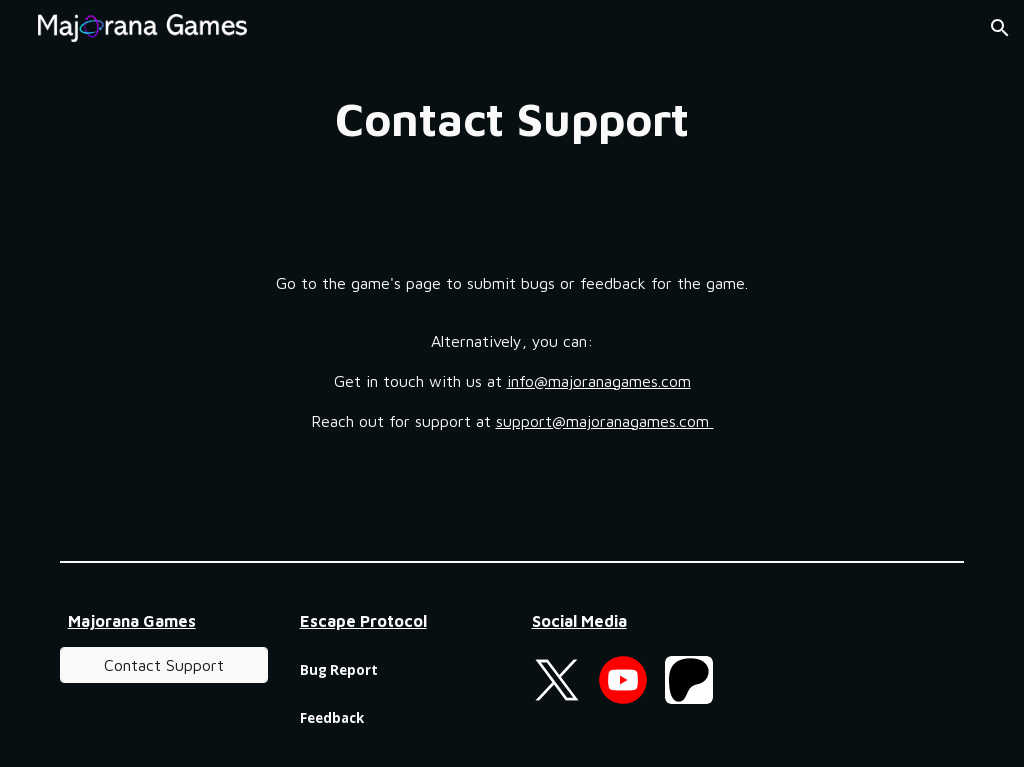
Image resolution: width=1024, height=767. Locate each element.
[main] (511, 119)
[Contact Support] (164, 665)
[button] (1000, 28)
